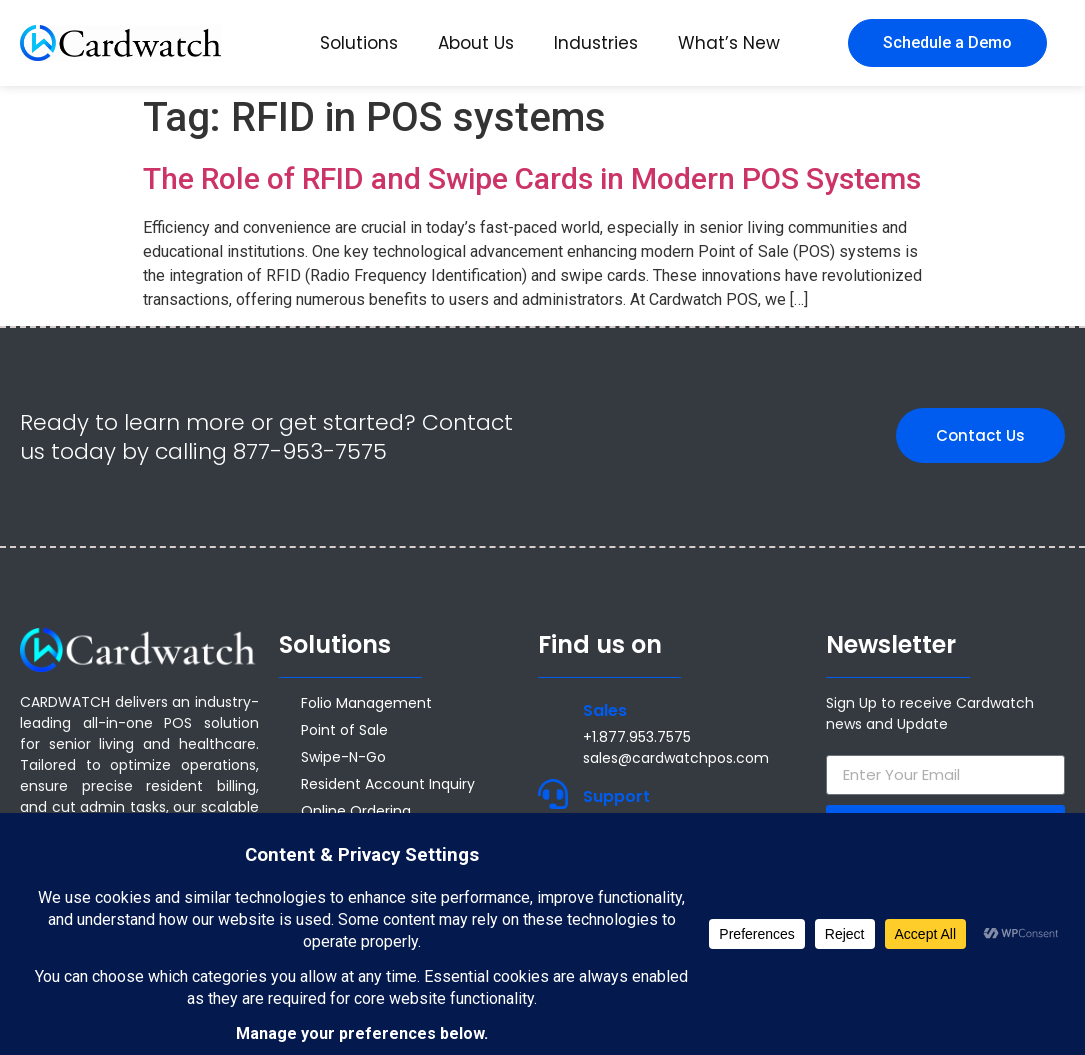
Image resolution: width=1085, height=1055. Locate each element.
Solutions (359, 43)
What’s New (729, 43)
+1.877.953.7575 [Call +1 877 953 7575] (637, 737)
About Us (476, 43)
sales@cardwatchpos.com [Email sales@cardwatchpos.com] (676, 758)
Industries (596, 43)
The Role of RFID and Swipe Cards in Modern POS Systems (532, 178)
